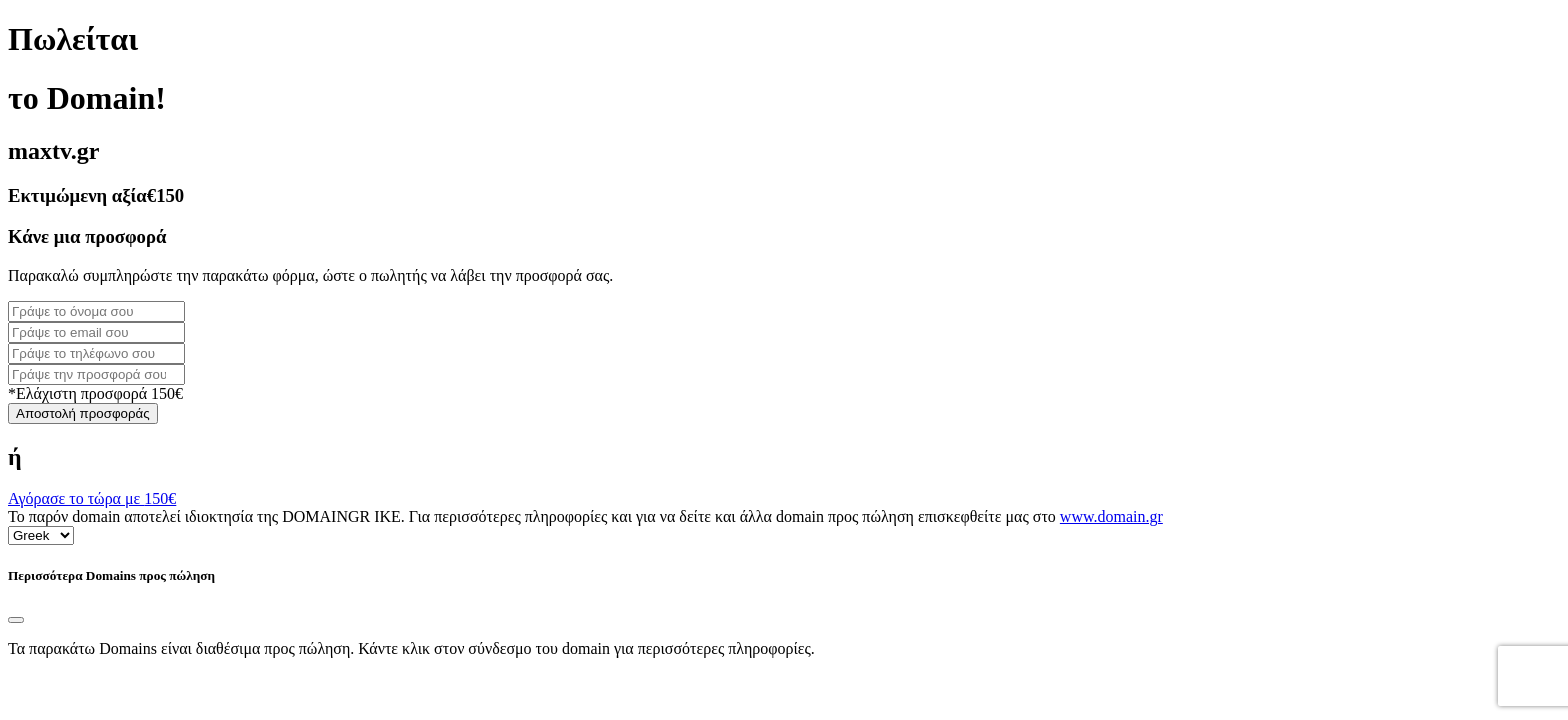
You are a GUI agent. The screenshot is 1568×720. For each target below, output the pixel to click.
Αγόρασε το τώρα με (92, 498)
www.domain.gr (1111, 516)
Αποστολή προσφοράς (83, 413)
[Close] (16, 620)
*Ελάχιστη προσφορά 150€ (95, 393)
